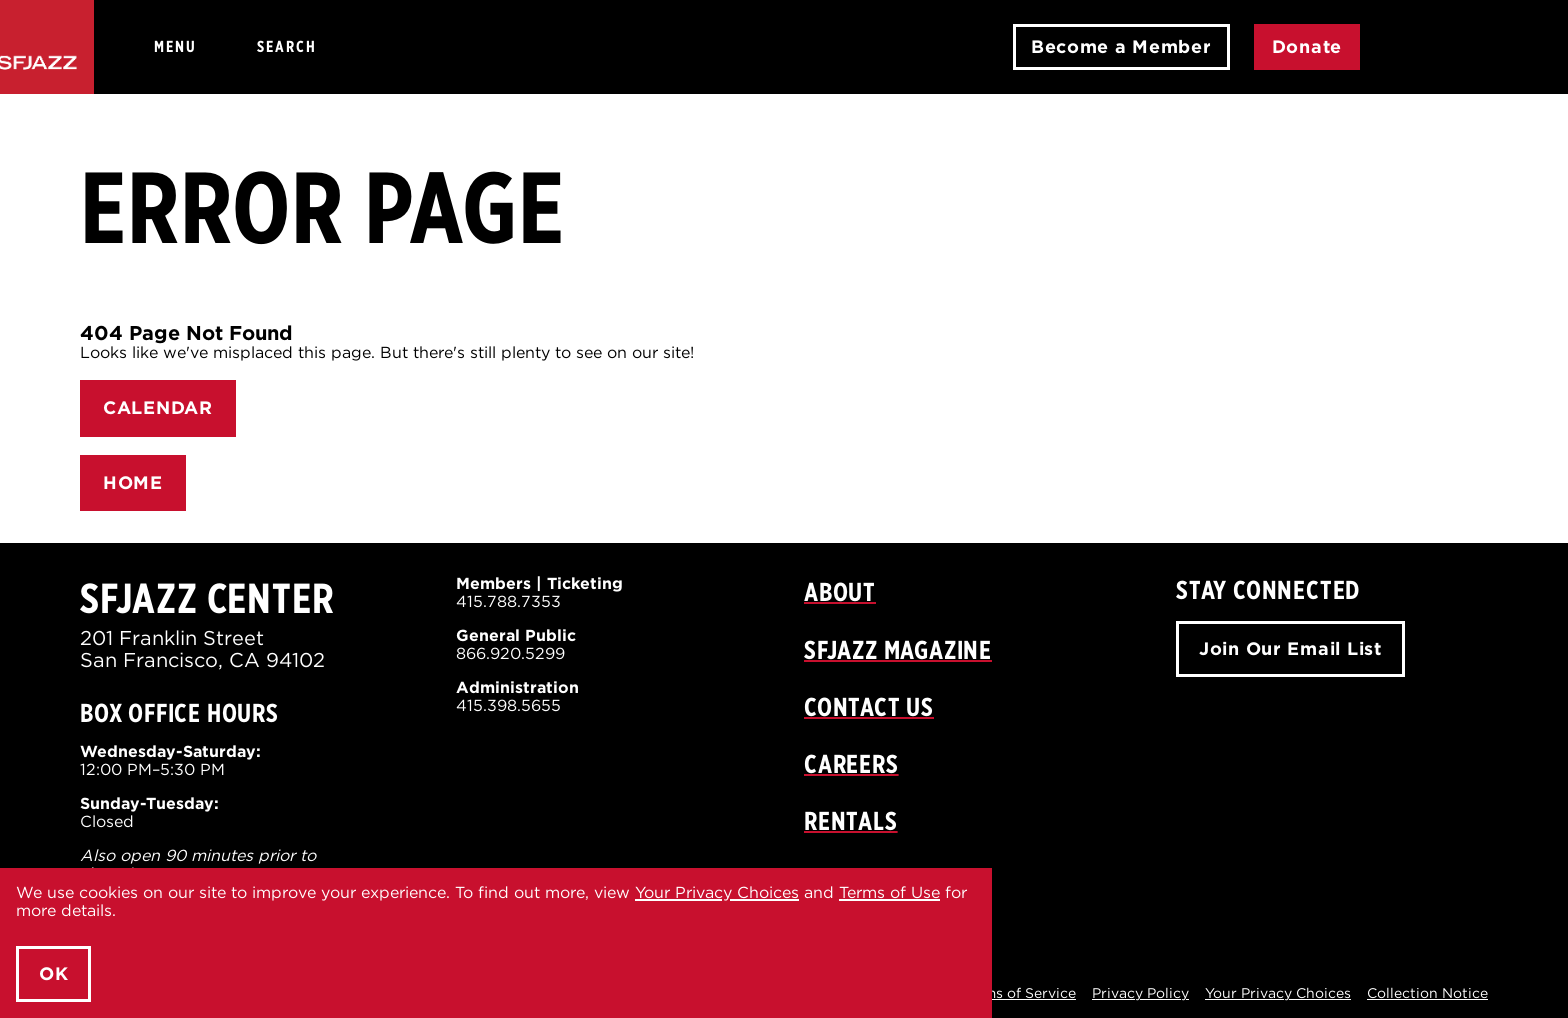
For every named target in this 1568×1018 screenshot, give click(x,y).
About (840, 591)
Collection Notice (1427, 993)
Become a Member (1121, 46)
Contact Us (869, 706)
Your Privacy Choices (1278, 993)
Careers (851, 763)
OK (53, 973)
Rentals (851, 820)
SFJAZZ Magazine (898, 649)
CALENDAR (158, 407)
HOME (133, 482)
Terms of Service (1019, 993)
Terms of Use (889, 892)
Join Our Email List (1290, 648)
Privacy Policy (1140, 993)
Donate (1307, 46)
